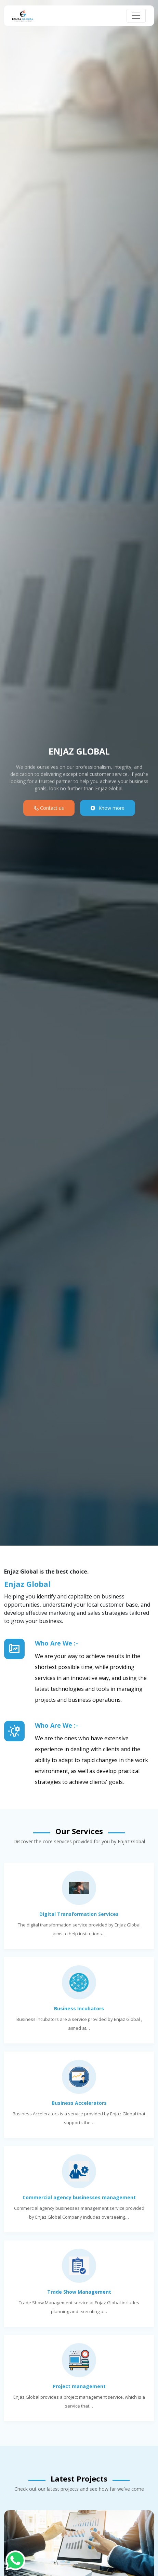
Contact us (49, 808)
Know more (107, 808)
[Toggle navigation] (136, 16)
